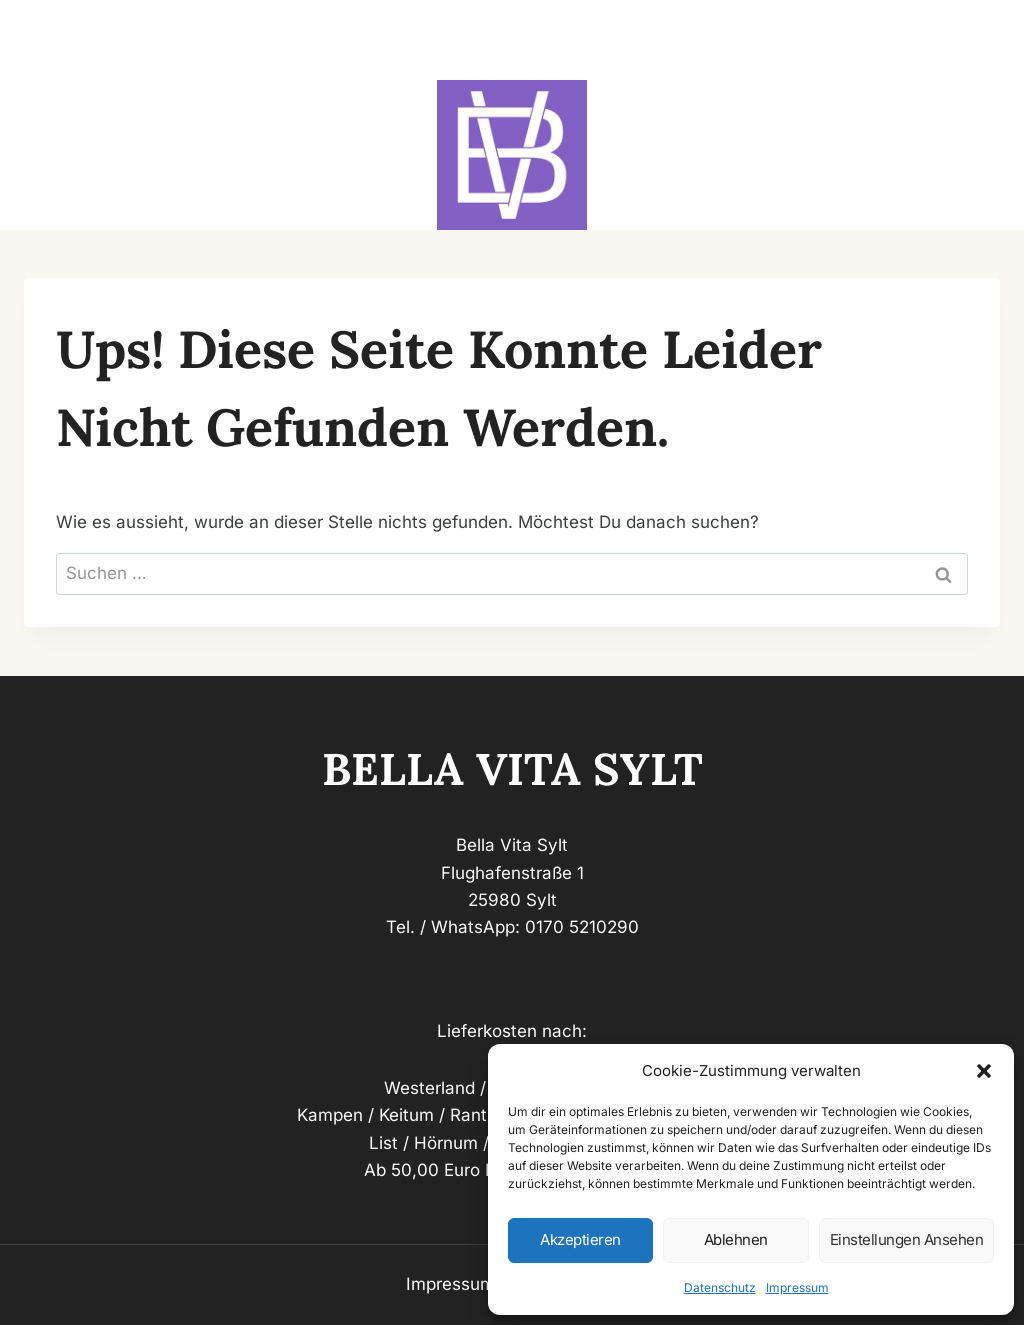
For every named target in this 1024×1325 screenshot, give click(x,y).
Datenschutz (720, 1287)
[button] (984, 1071)
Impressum (797, 1287)
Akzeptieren (580, 1239)
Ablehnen (736, 1239)
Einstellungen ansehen (907, 1239)
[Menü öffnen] (976, 40)
